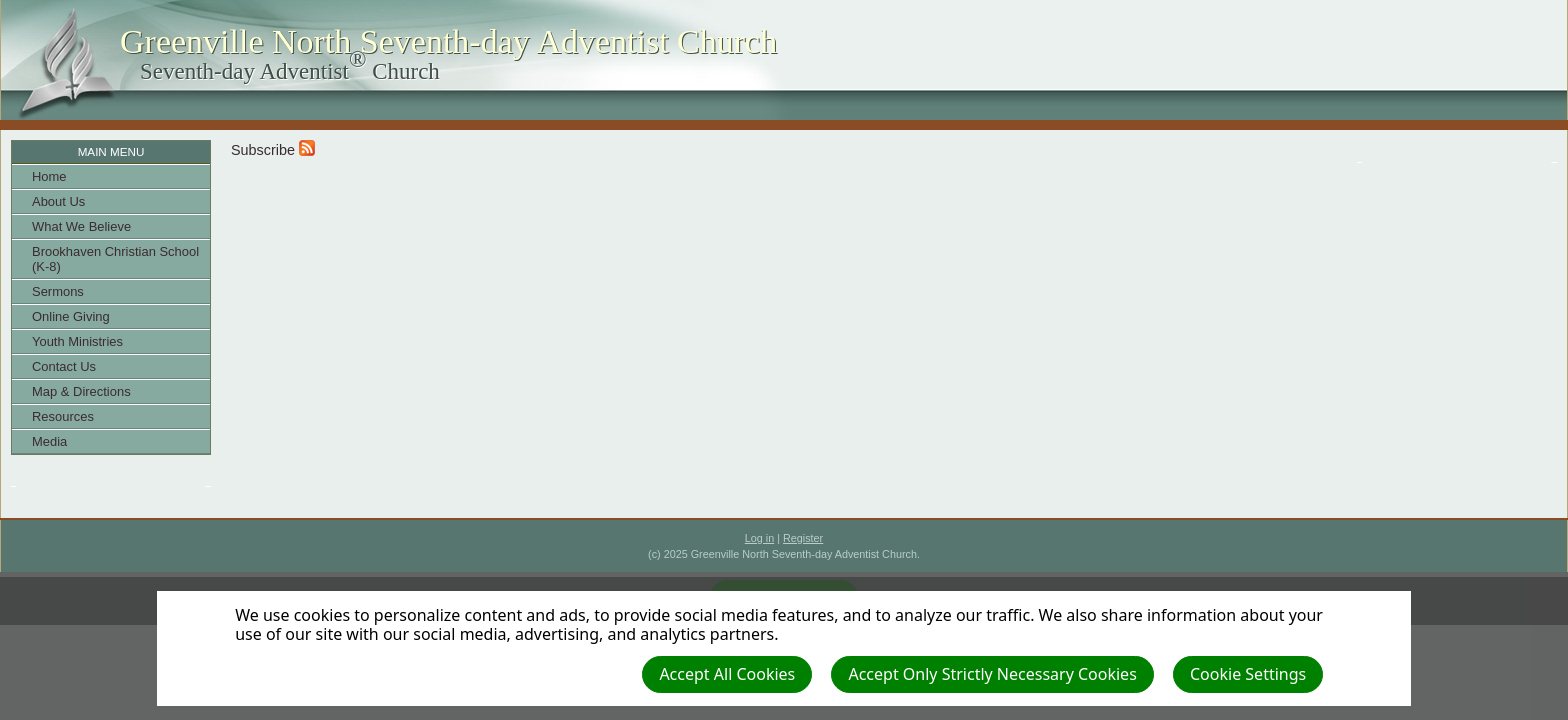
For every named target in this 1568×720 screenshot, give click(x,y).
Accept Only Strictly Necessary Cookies (992, 674)
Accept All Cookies (727, 674)
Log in (759, 538)
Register (803, 538)
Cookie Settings (1248, 674)
